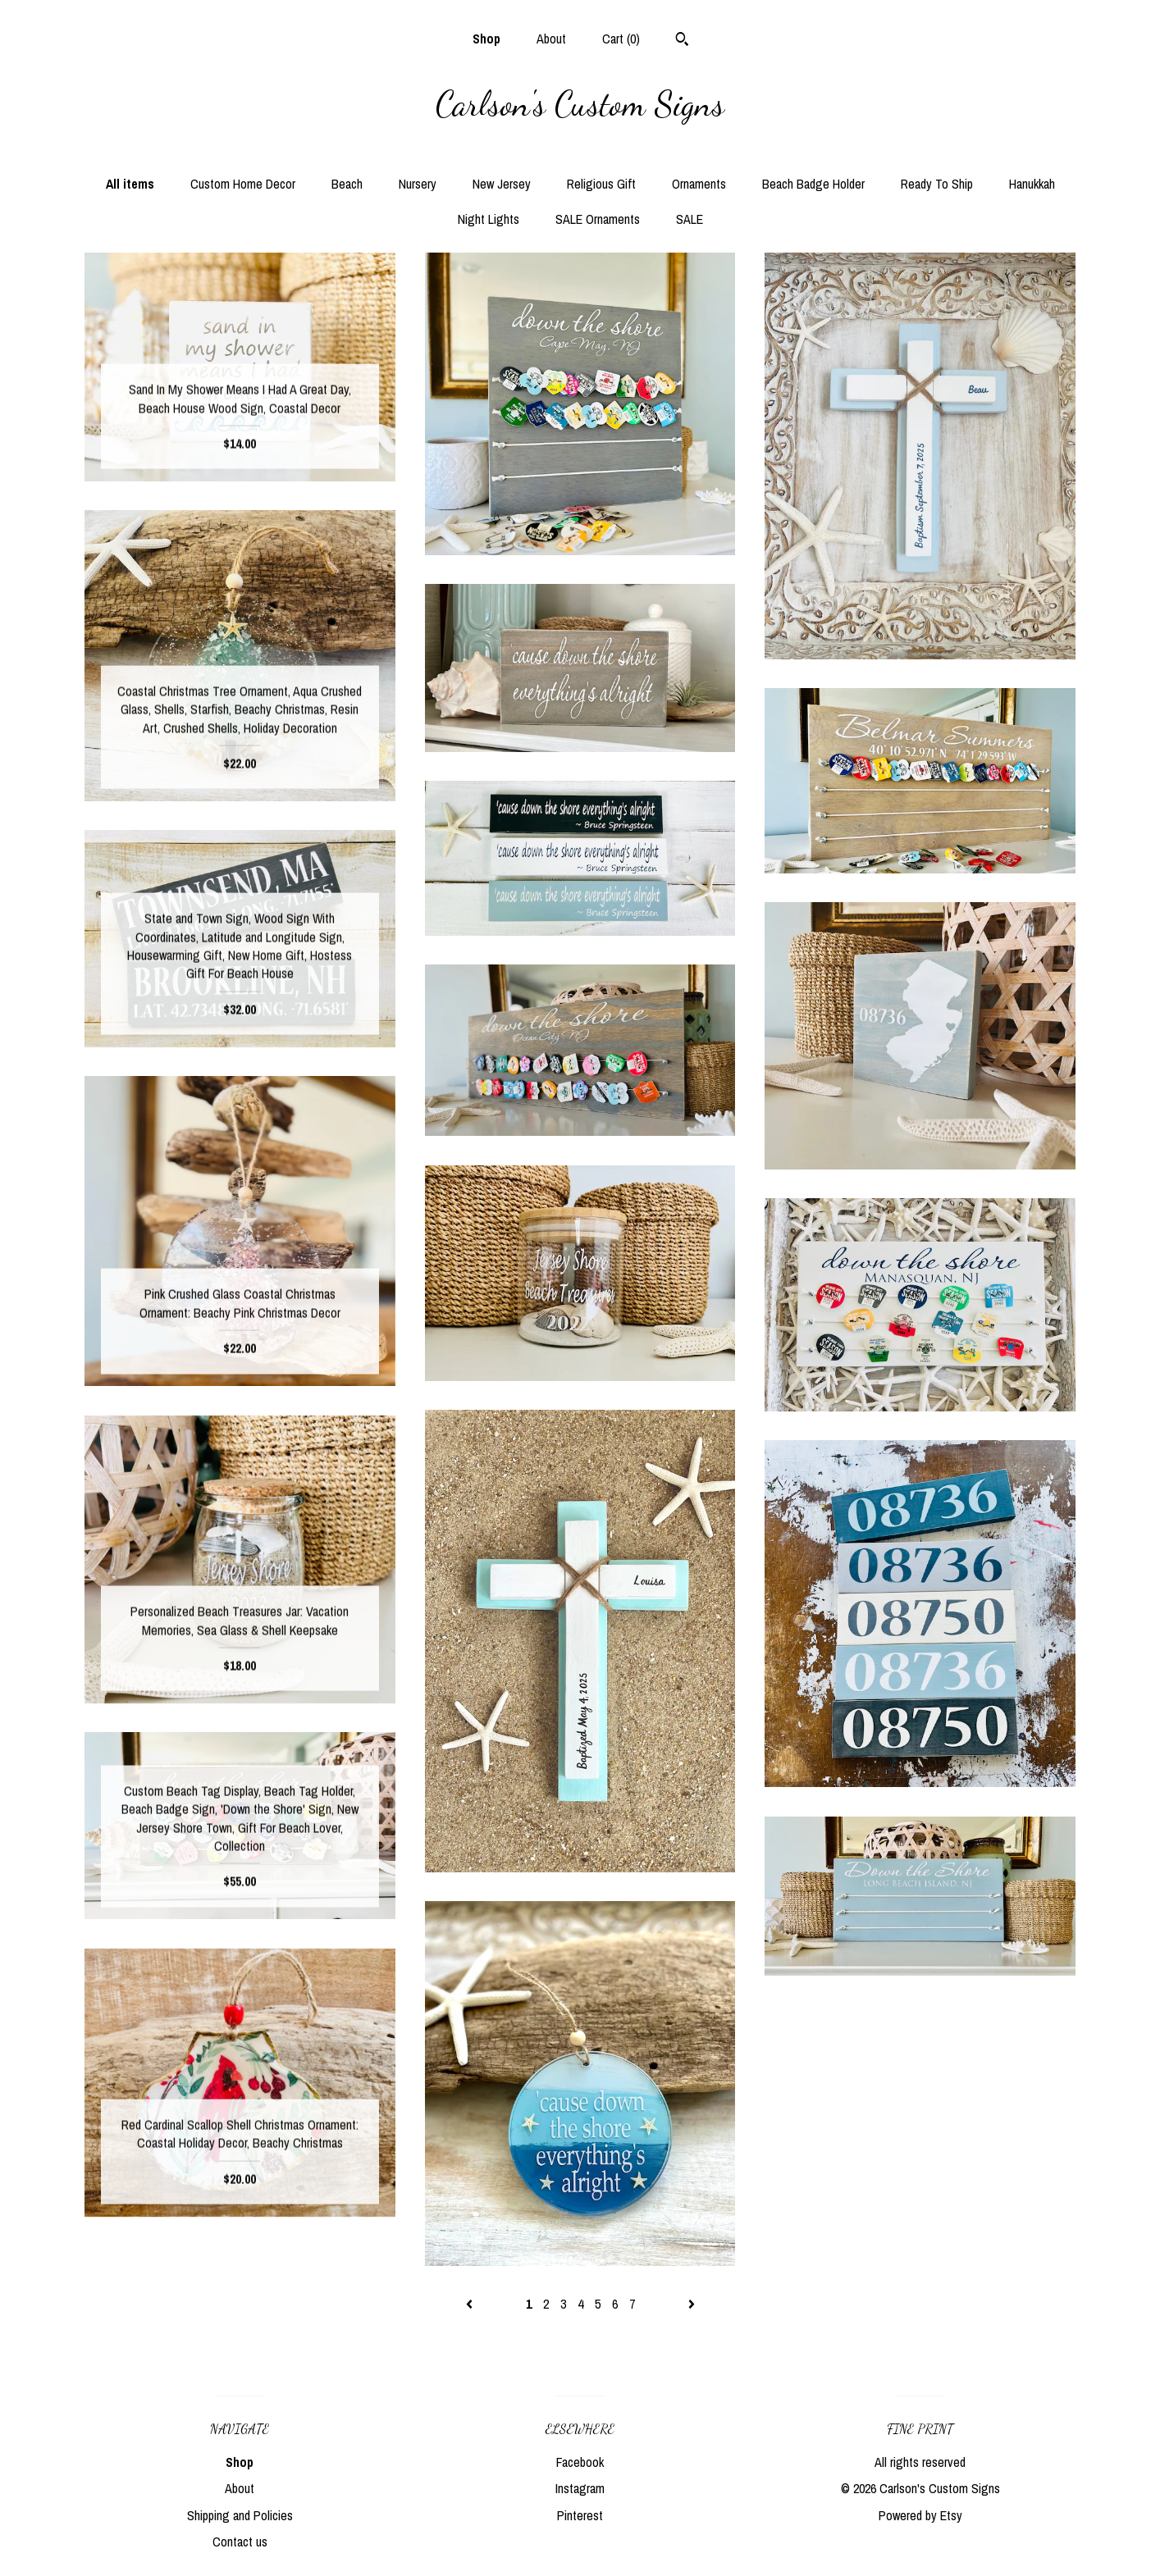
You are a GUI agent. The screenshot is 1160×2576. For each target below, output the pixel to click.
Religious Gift (601, 184)
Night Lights (488, 219)
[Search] (682, 41)
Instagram (580, 2488)
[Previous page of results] (471, 2304)
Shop (486, 39)
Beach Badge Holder (813, 184)
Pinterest (580, 2515)
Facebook (580, 2462)
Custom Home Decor (242, 184)
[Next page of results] (691, 2304)
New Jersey (502, 184)
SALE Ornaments (597, 219)
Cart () (621, 39)
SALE (689, 219)
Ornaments (699, 184)
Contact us (239, 2542)
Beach (347, 184)
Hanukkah (1032, 184)
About (551, 39)
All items (130, 184)
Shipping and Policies (240, 2515)
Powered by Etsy (920, 2515)
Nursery (417, 184)
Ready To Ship (937, 184)
